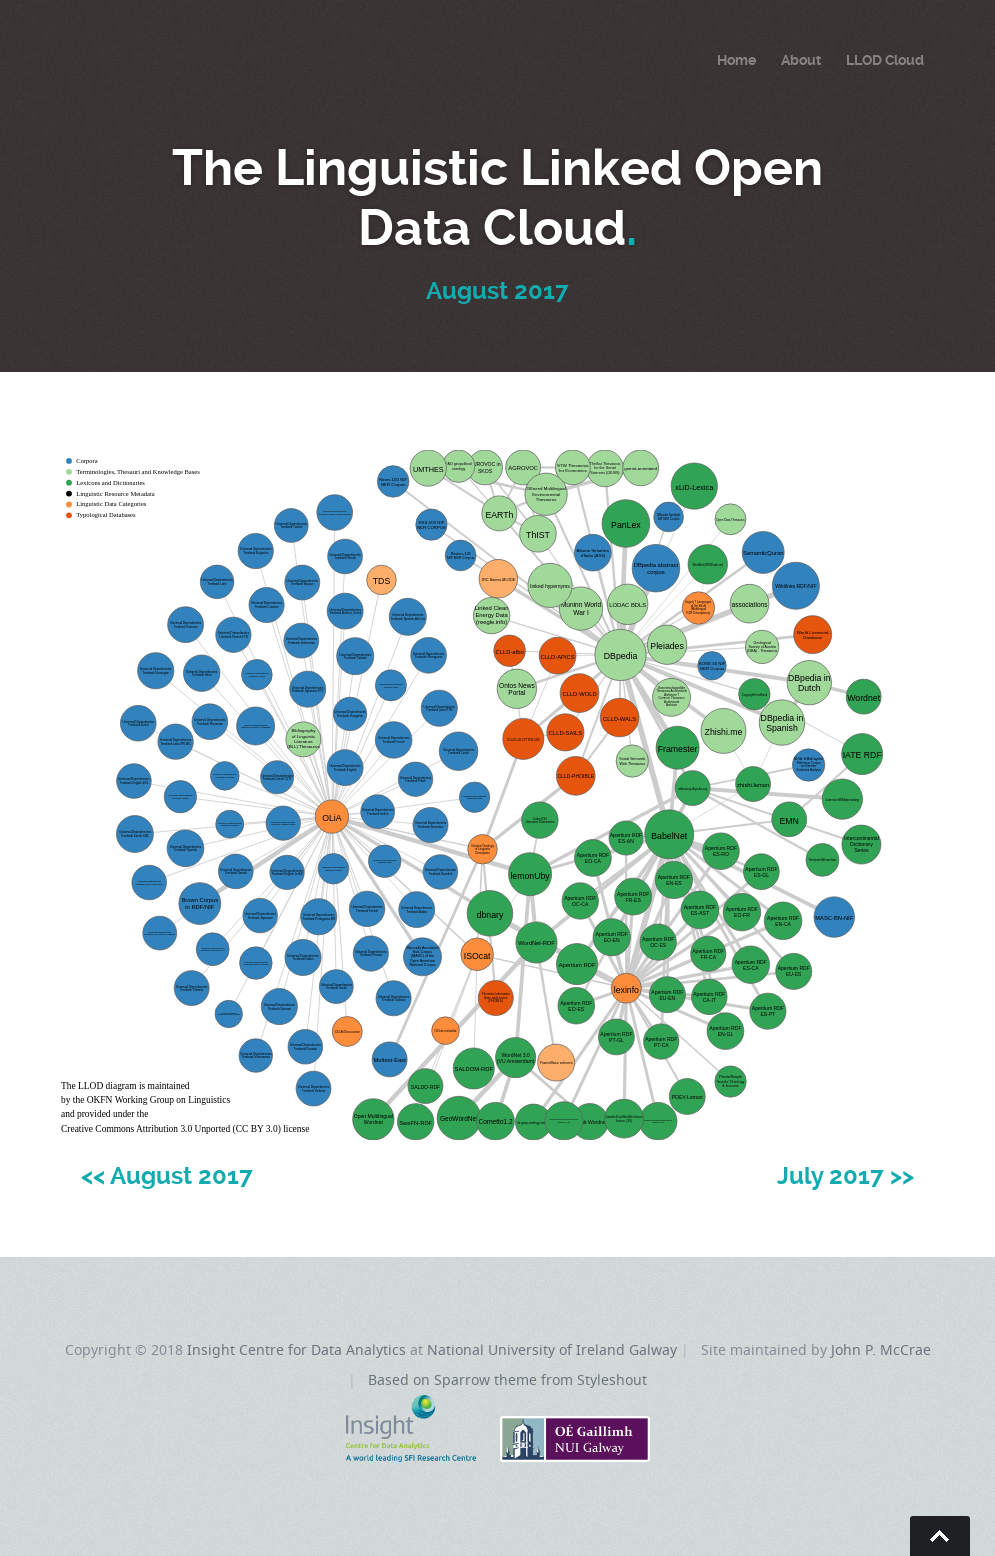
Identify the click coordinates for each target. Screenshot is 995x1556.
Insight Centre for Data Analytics (296, 1349)
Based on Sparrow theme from (472, 1379)
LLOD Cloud (885, 60)
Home (736, 60)
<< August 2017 (167, 1176)
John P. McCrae (881, 1349)
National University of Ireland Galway (552, 1349)
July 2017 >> (845, 1176)
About (801, 60)
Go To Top (940, 1536)
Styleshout (612, 1379)
